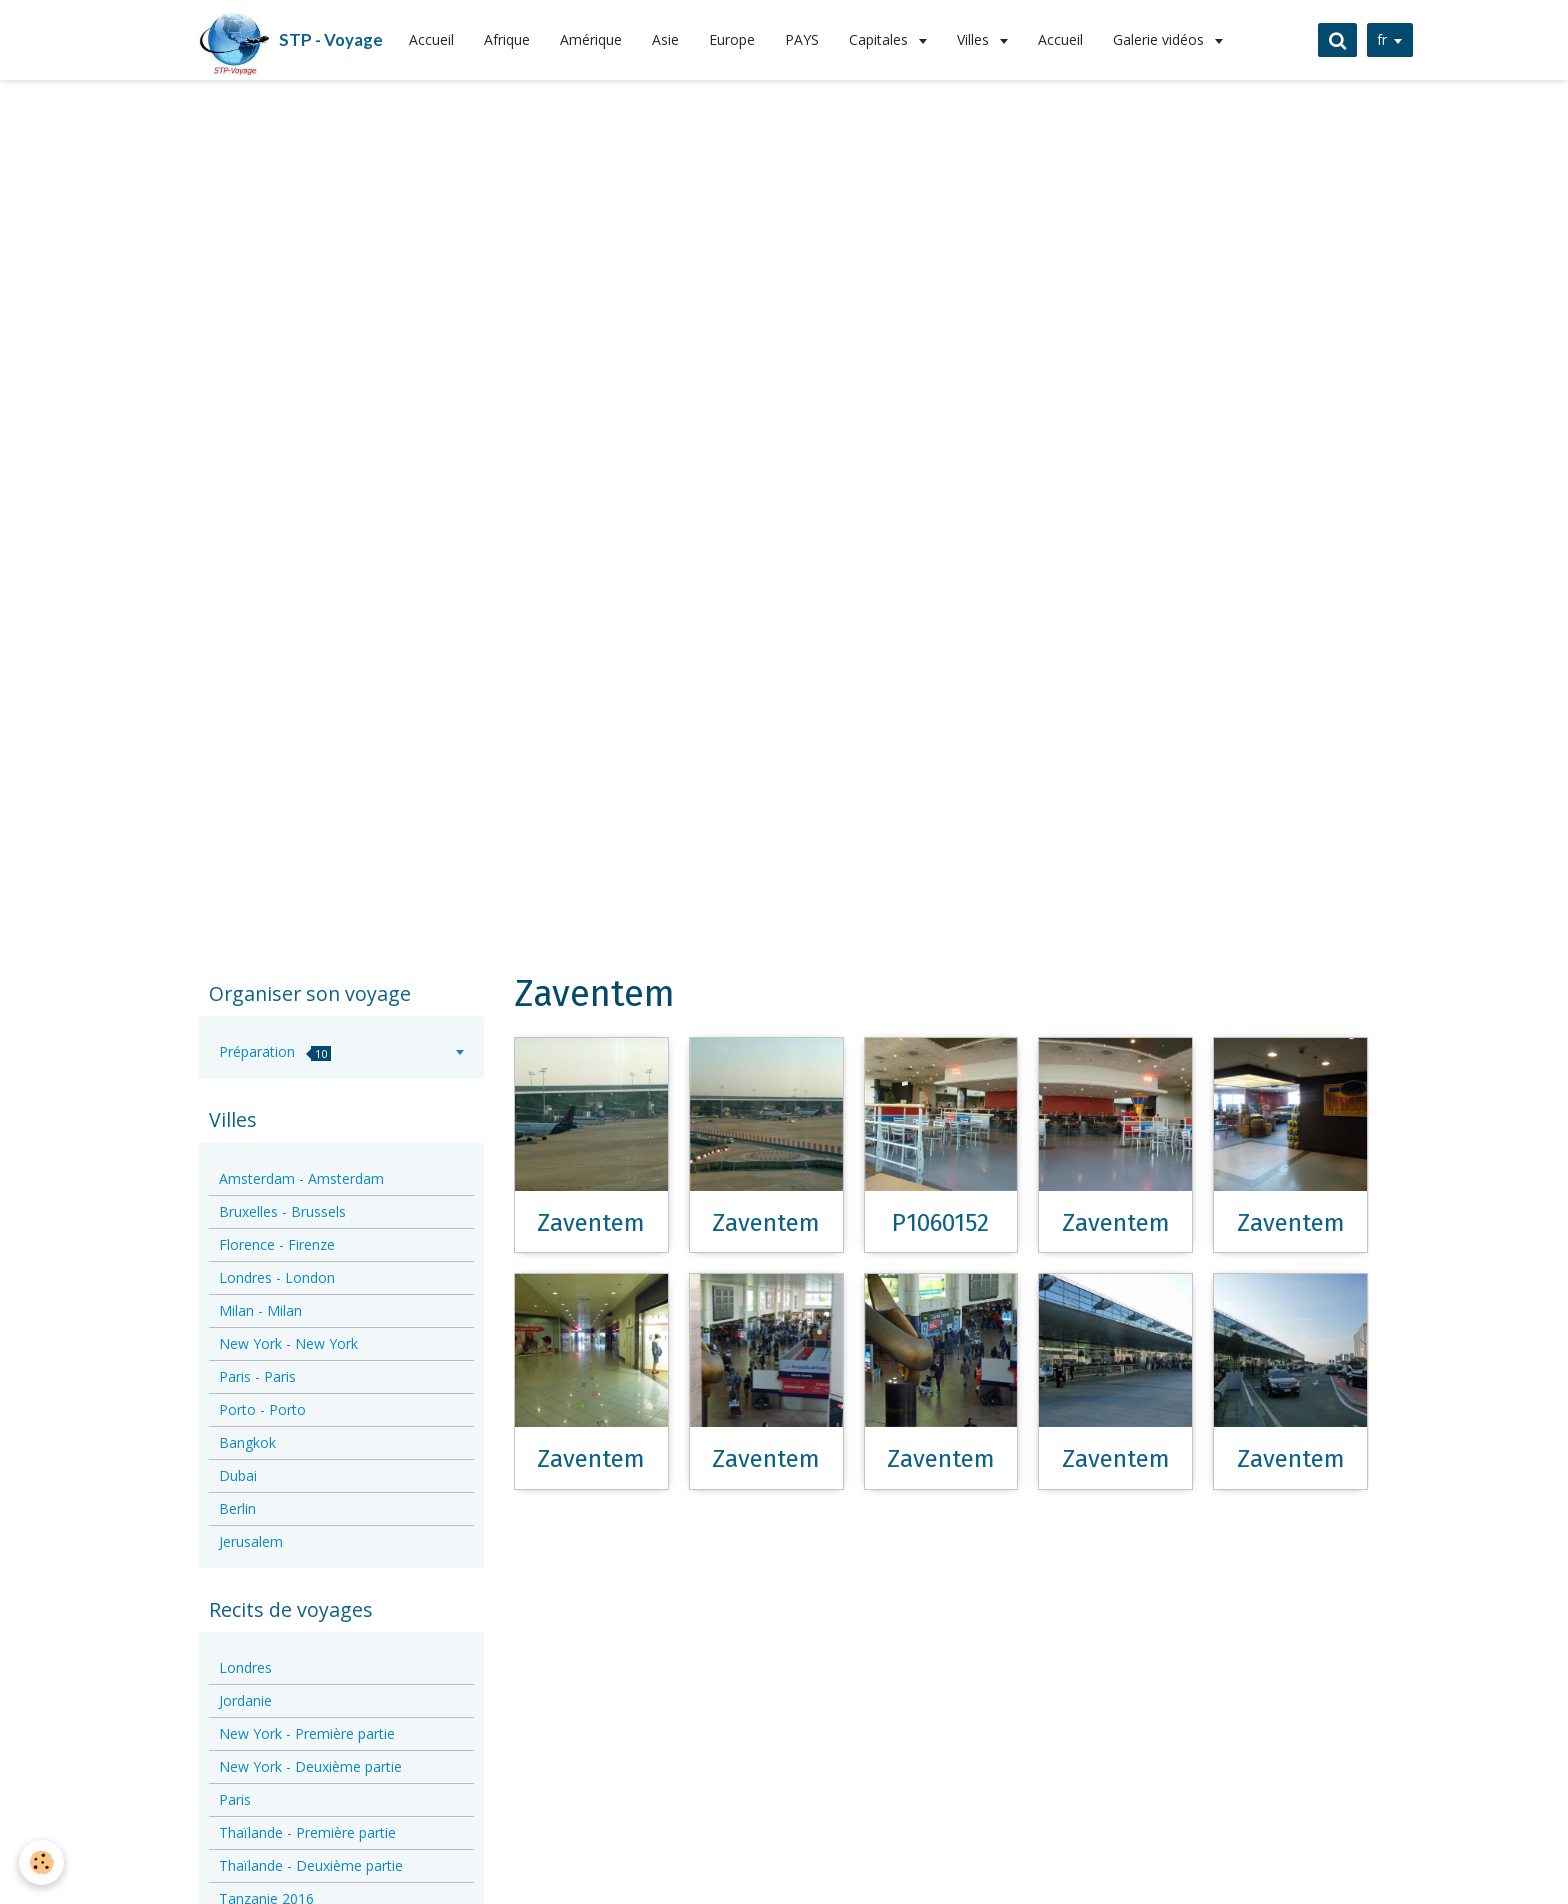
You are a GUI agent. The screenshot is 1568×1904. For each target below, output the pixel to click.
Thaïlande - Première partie (307, 1832)
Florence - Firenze (277, 1244)
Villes (975, 39)
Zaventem (591, 1222)
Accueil (431, 39)
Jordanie (245, 1700)
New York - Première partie (307, 1733)
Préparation (275, 1051)
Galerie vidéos (1160, 39)
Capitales (880, 39)
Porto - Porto (262, 1409)
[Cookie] (42, 1862)
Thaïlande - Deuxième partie (311, 1865)
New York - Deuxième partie (310, 1766)
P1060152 (940, 1222)
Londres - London (277, 1277)
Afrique (507, 39)
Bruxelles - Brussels (282, 1211)
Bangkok (247, 1442)
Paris (235, 1799)
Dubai (238, 1475)
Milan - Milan (260, 1310)
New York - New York (288, 1343)
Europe (732, 39)
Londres (245, 1667)
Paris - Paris (257, 1376)
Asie (665, 39)
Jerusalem (251, 1541)
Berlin (237, 1508)
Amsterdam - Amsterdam (301, 1178)
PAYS (802, 39)
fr (1380, 39)
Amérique (591, 39)
